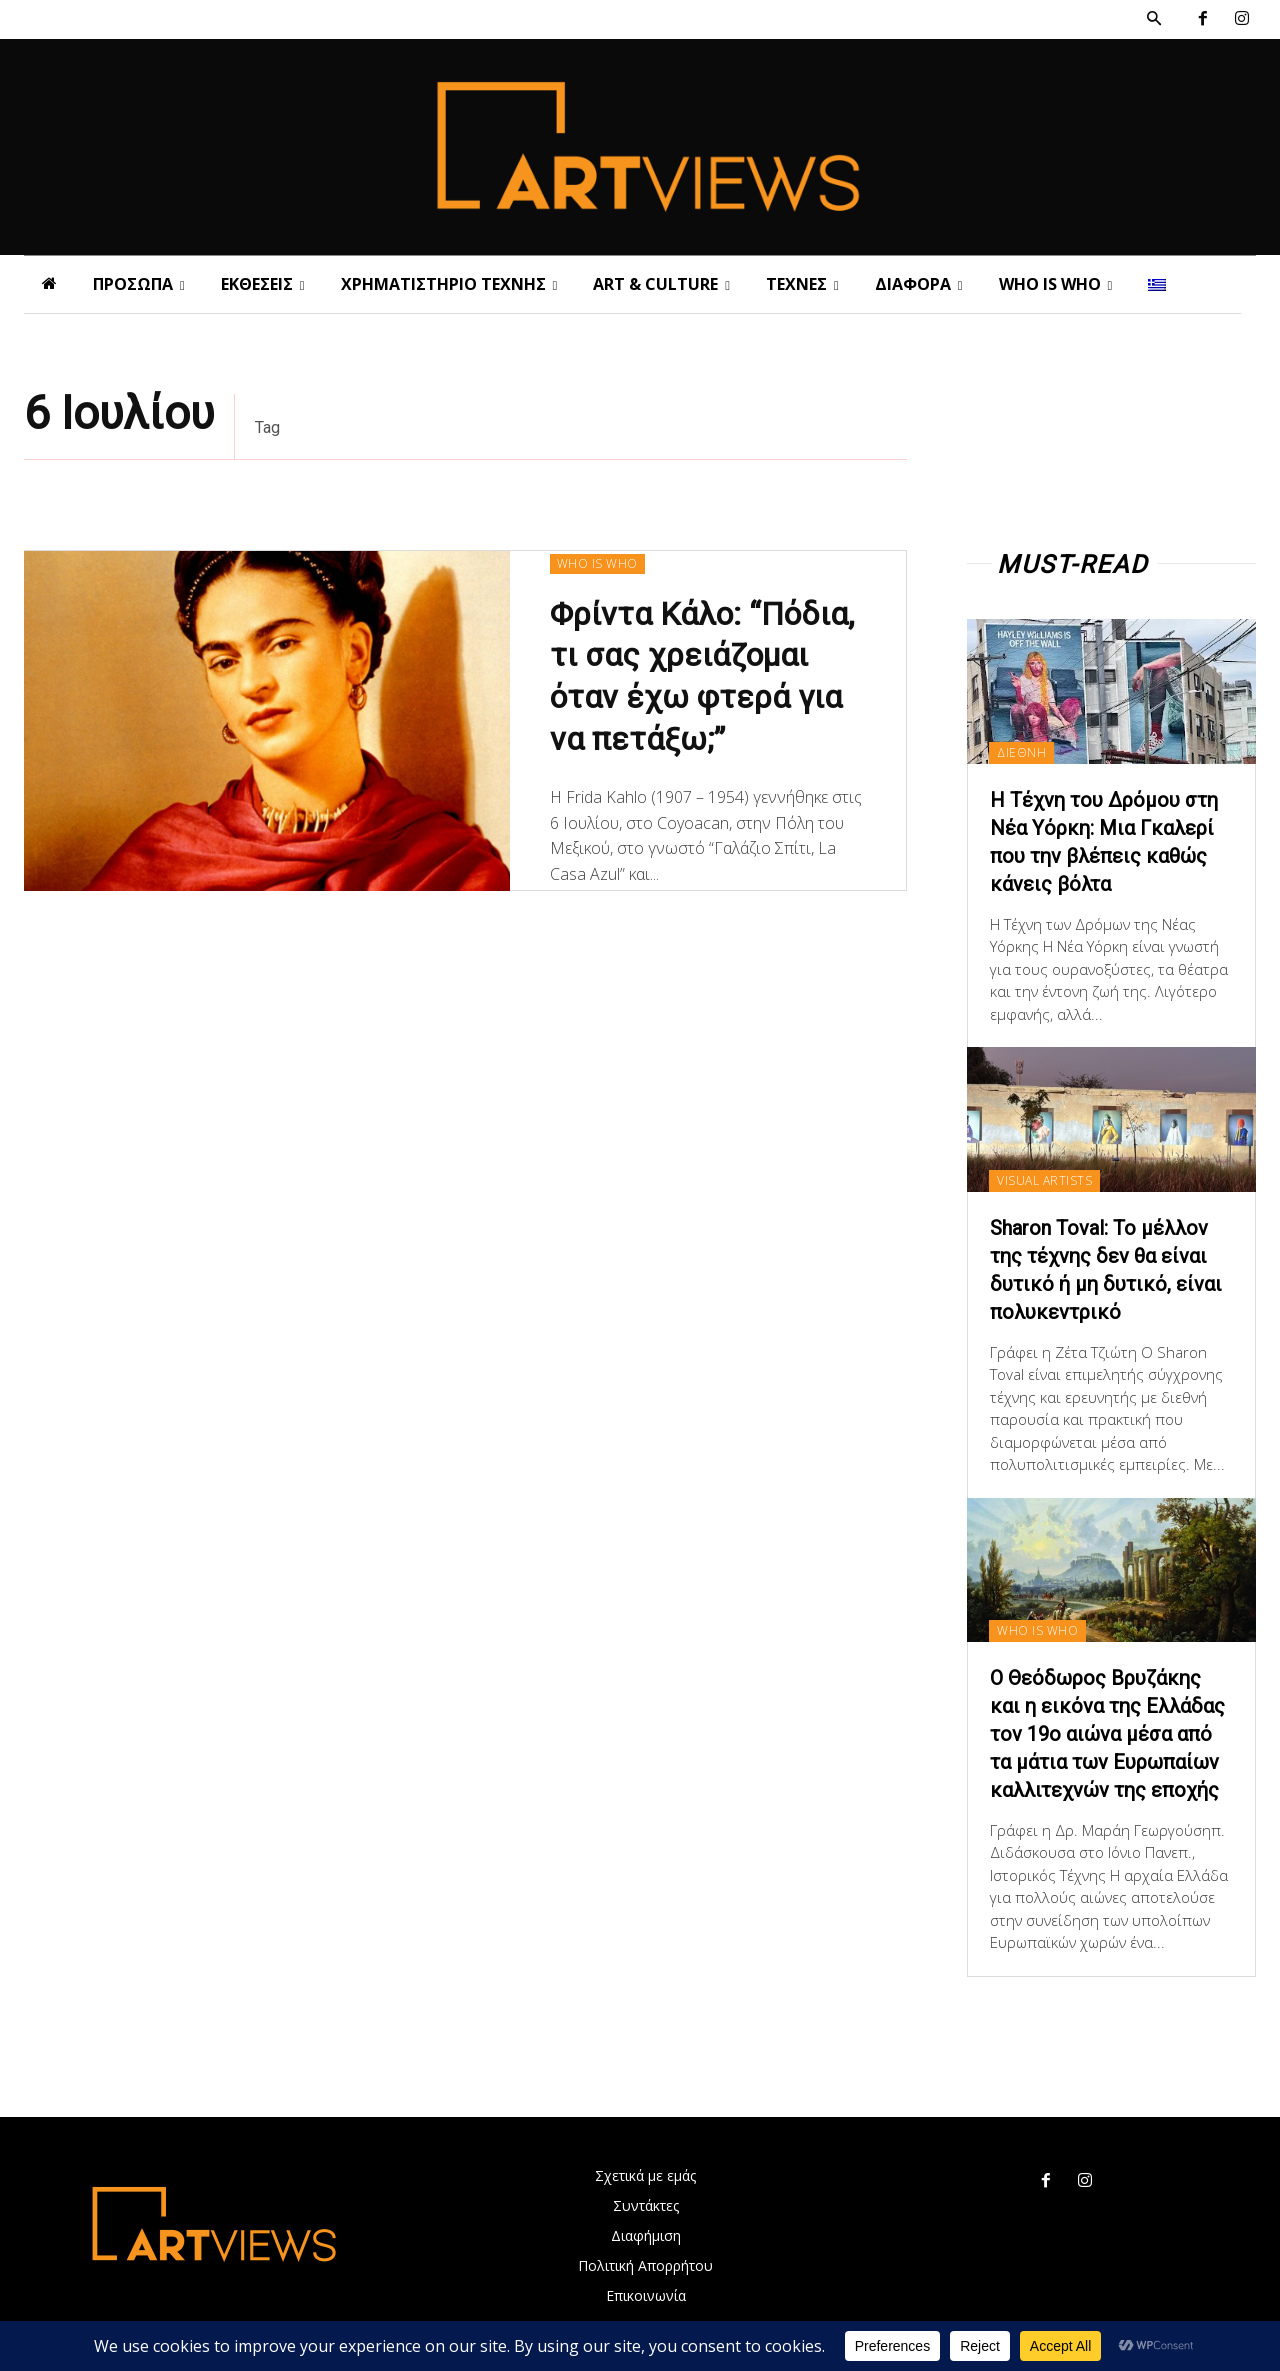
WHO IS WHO (597, 563)
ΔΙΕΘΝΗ (1021, 752)
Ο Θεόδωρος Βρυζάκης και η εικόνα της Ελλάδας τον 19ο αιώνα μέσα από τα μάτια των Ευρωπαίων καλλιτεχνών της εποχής (1107, 1734)
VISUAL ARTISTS (1044, 1180)
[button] (1154, 19)
